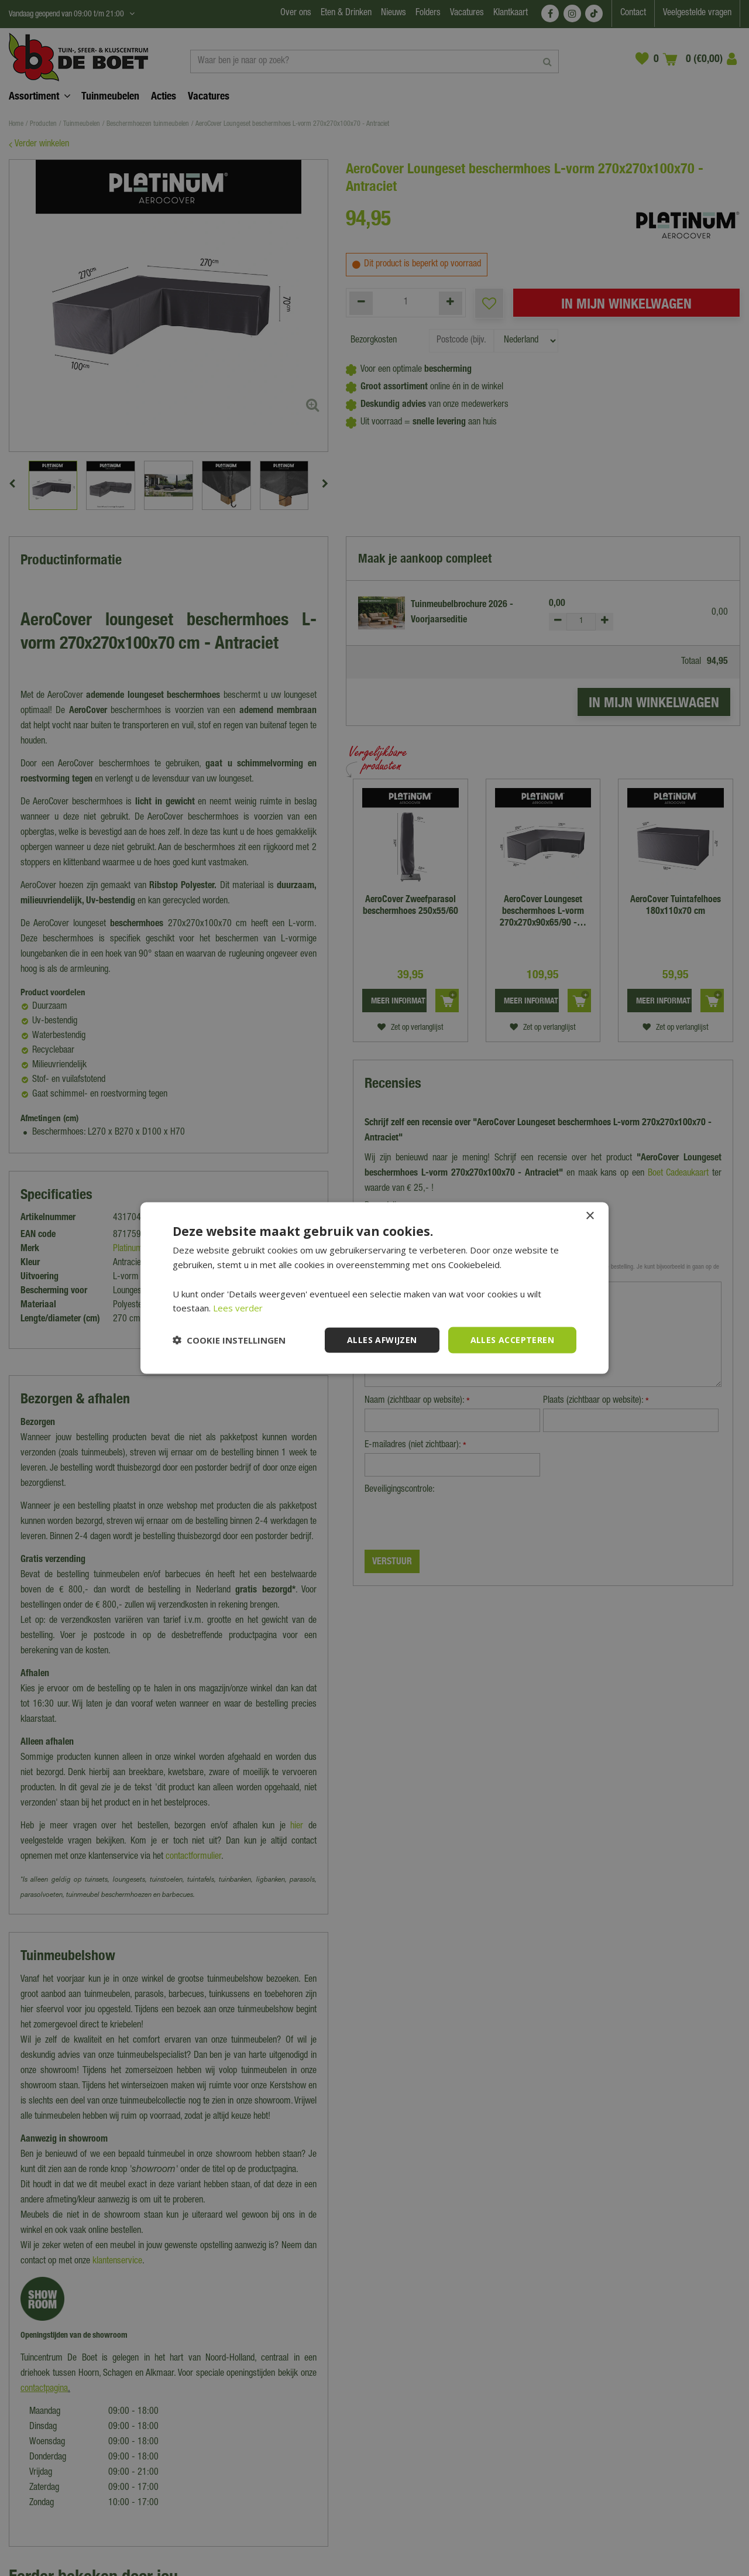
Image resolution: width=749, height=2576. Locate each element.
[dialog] (374, 1288)
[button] (229, 1340)
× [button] (589, 1216)
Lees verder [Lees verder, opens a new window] (238, 1308)
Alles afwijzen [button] (382, 1339)
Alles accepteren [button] (512, 1339)
